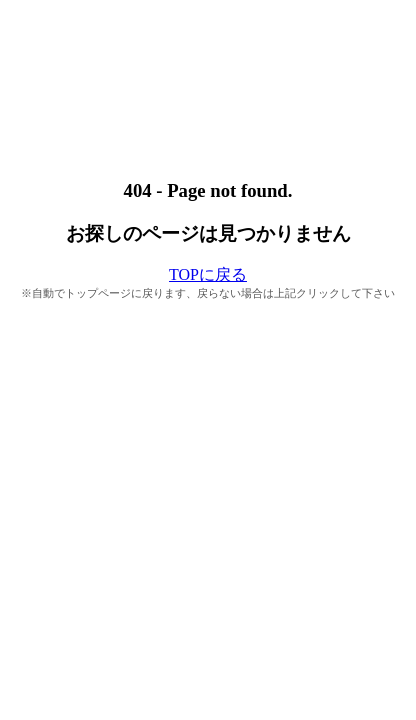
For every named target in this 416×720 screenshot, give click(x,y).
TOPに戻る (208, 274)
